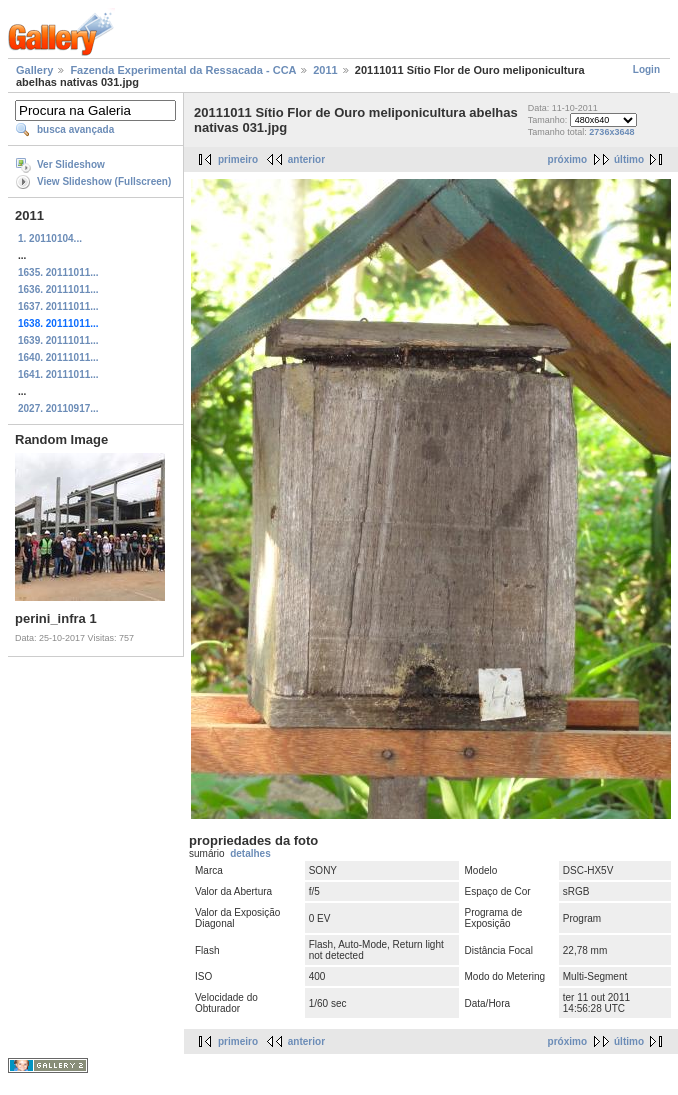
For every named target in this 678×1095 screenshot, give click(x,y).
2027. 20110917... (58, 408)
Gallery (34, 70)
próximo (567, 159)
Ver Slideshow (71, 164)
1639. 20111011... (58, 340)
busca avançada (75, 129)
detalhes (250, 853)
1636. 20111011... (58, 289)
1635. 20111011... (58, 272)
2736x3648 (611, 132)
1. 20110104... (50, 238)
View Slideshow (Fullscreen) (104, 181)
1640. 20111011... (58, 357)
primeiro (238, 159)
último (629, 159)
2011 (325, 70)
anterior (306, 159)
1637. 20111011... (58, 306)
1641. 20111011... (58, 374)
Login (646, 69)
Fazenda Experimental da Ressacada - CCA (183, 70)
